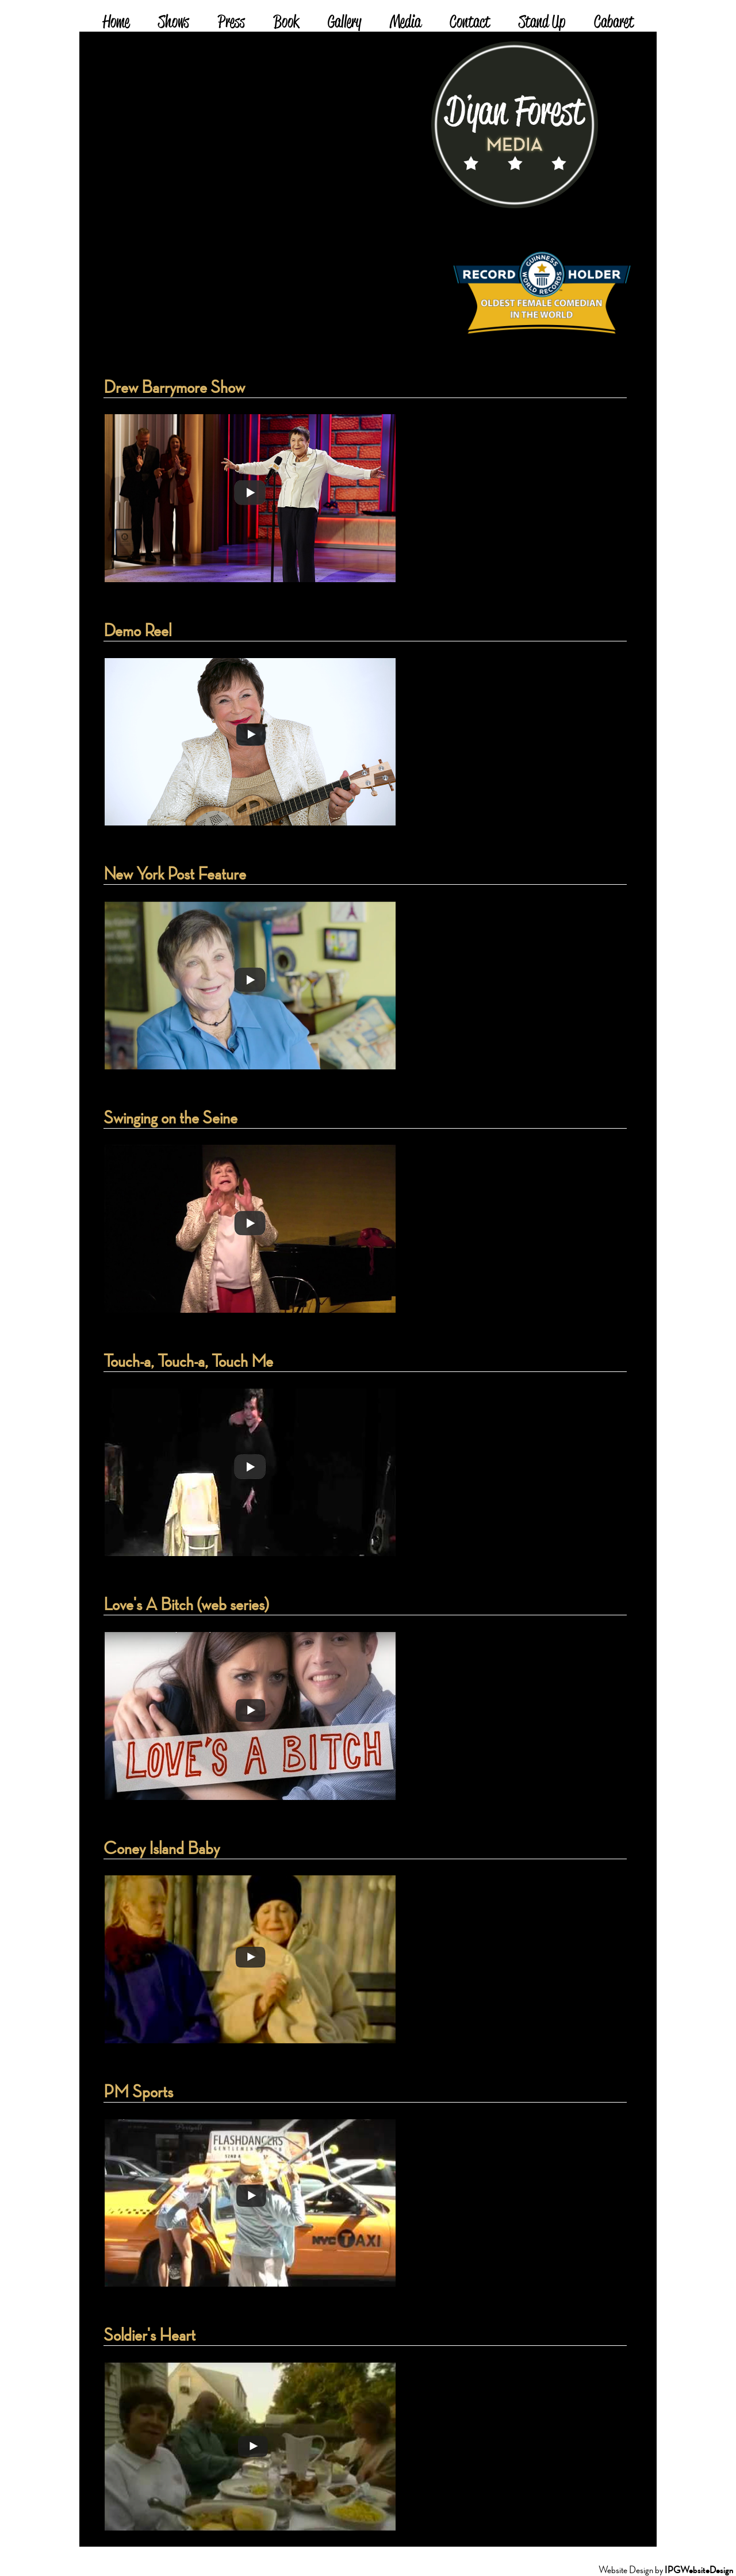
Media (405, 23)
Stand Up (542, 23)
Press (231, 23)
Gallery (344, 23)
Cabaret (614, 23)
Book (286, 23)
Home (116, 23)
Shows (173, 23)
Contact (470, 23)
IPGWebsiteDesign (699, 2570)
